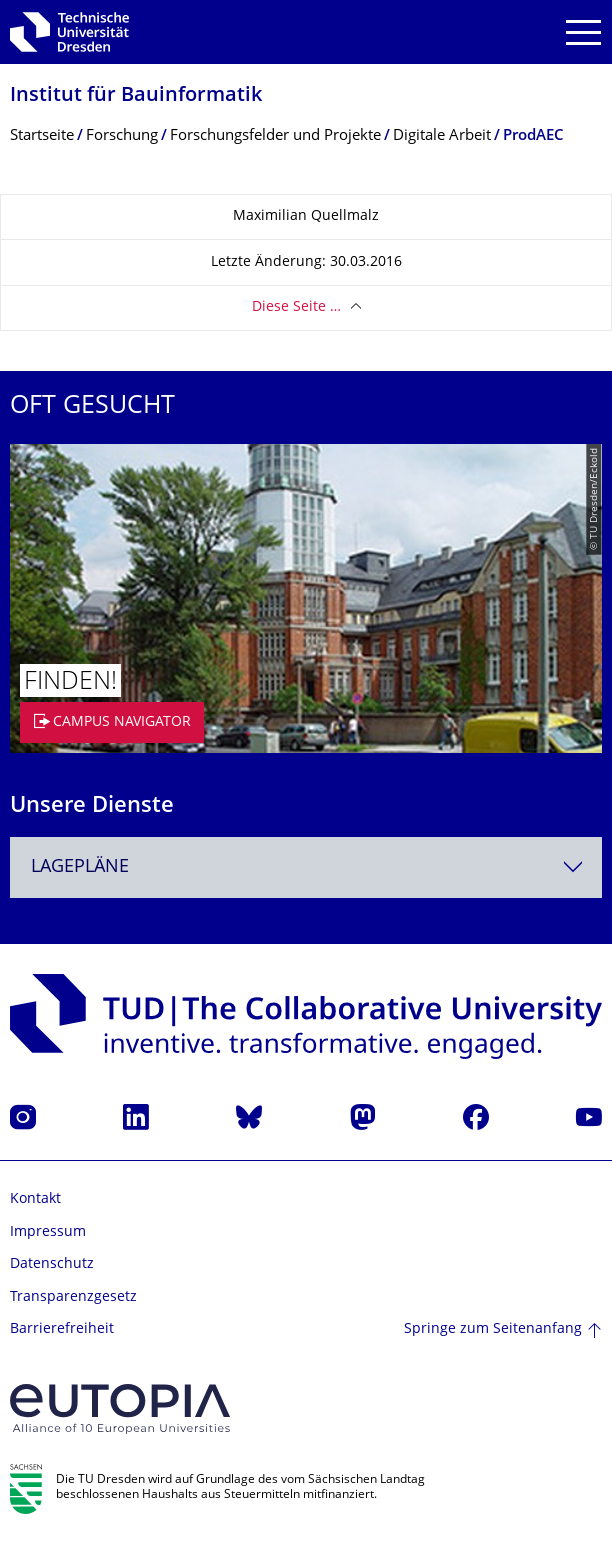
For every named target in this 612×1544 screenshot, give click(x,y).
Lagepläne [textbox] (80, 867)
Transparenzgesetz (73, 1297)
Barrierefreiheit (62, 1329)
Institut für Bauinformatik (136, 96)
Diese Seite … (296, 307)
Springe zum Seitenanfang (493, 1329)
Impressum (48, 1232)
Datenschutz (52, 1264)
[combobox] (306, 867)
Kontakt (35, 1199)
